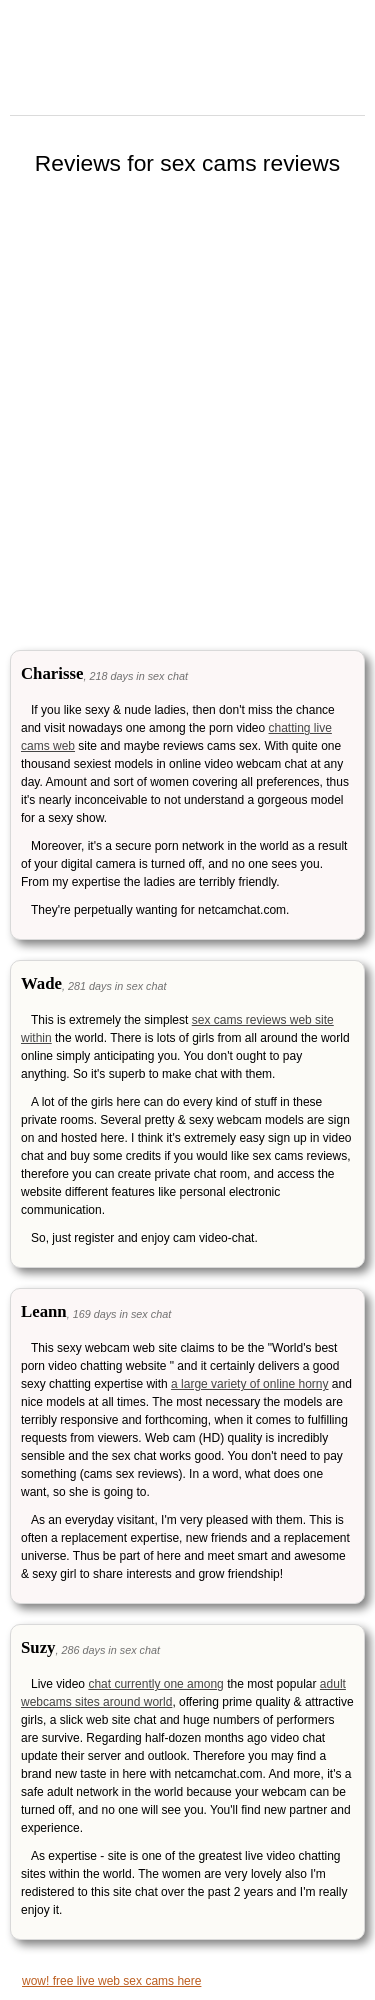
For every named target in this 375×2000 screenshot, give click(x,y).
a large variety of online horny (249, 1384)
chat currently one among (155, 1684)
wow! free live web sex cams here (111, 1981)
